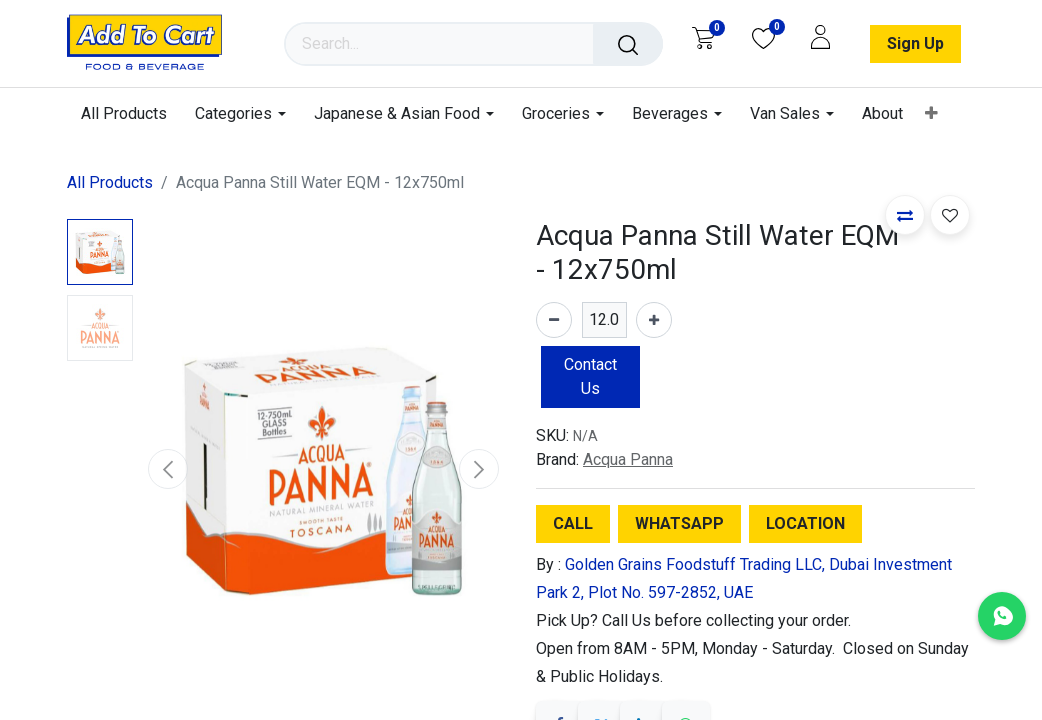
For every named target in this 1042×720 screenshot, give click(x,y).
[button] (168, 469)
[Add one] (654, 320)
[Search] (628, 44)
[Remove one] (554, 320)
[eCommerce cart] (703, 38)
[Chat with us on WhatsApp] (1002, 616)
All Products (110, 182)
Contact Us (590, 376)
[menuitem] (131, 113)
